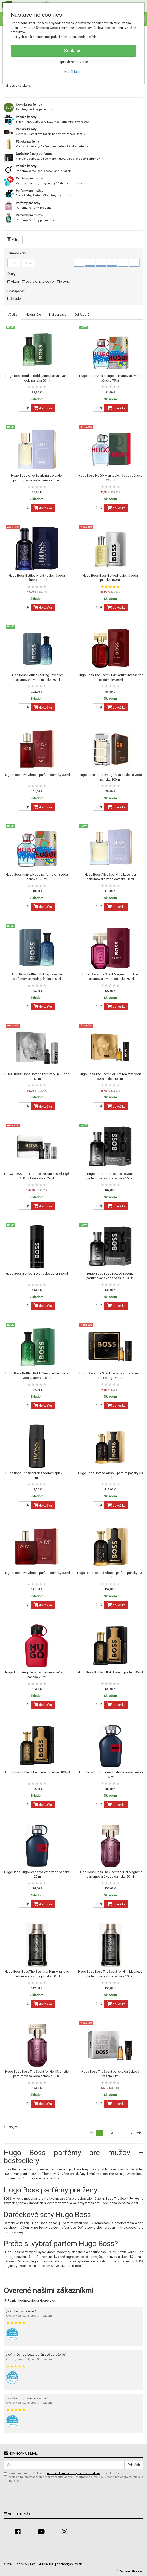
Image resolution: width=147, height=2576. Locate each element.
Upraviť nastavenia (73, 62)
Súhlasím (73, 51)
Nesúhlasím (73, 72)
